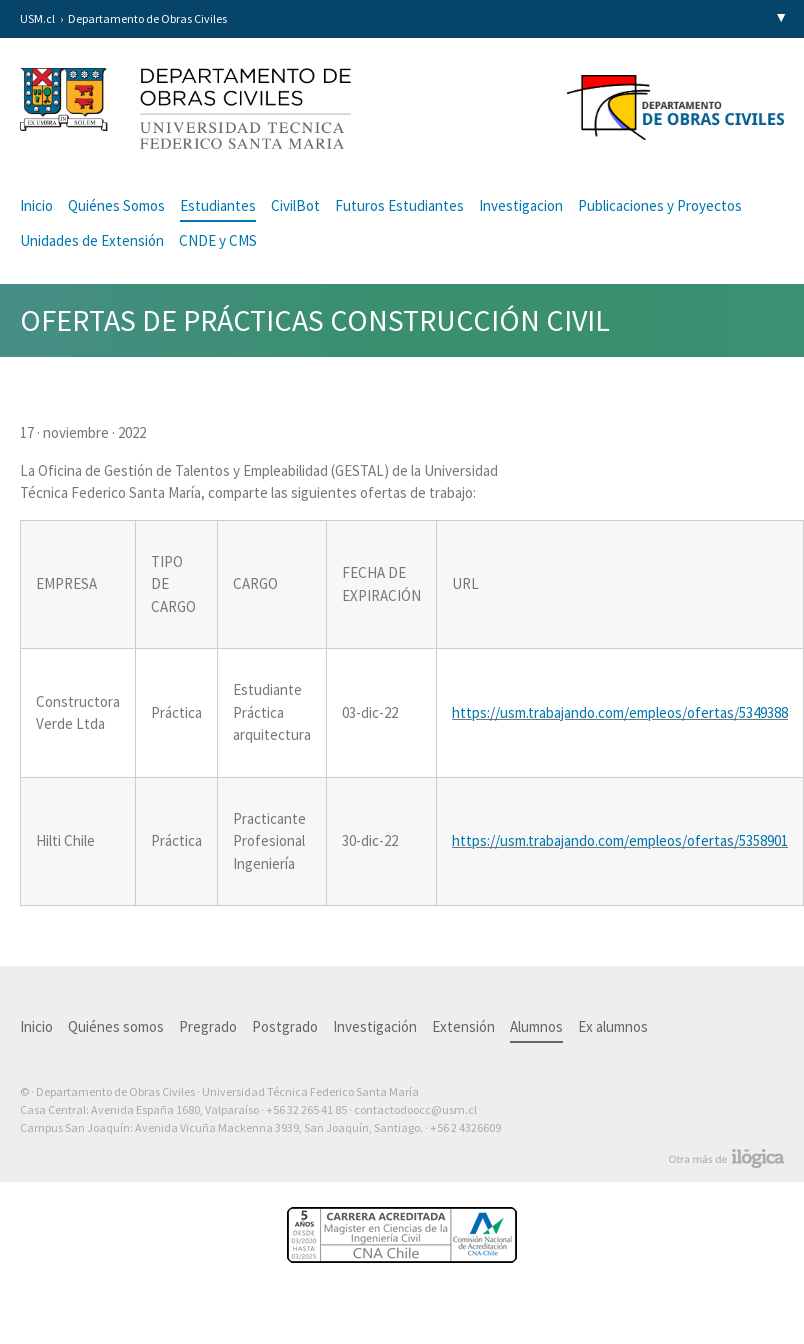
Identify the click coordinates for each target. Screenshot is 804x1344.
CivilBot (295, 205)
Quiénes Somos (116, 205)
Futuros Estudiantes (399, 205)
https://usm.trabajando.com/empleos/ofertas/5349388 (620, 712)
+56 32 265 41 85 (306, 1109)
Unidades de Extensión (92, 240)
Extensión (463, 1026)
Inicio (36, 205)
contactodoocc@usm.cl (415, 1109)
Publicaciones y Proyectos (660, 205)
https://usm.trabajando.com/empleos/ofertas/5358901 (620, 840)
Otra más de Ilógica (726, 1159)
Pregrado (208, 1026)
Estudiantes (218, 205)
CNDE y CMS (218, 240)
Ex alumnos (613, 1026)
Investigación (375, 1026)
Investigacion (521, 205)
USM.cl (37, 18)
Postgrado (285, 1026)
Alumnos (536, 1026)
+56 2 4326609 (465, 1127)
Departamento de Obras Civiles (147, 18)
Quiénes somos (116, 1026)
